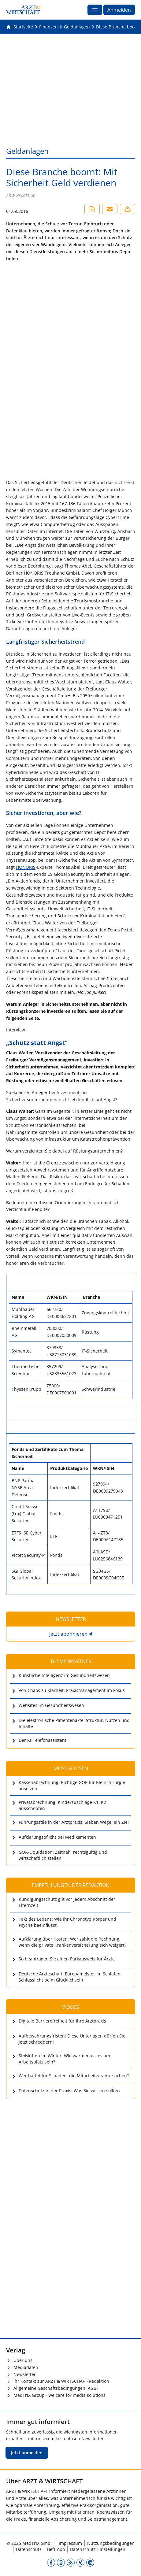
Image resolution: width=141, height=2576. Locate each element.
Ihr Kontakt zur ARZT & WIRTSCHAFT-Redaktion (61, 2381)
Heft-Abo (56, 2549)
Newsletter (24, 2374)
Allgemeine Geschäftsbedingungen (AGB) (55, 2388)
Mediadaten (25, 2367)
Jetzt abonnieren (68, 1633)
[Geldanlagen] (77, 27)
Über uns (22, 2360)
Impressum (70, 2543)
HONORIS (25, 867)
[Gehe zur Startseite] (19, 27)
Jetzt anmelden (27, 2453)
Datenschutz (29, 2549)
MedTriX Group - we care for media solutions (59, 2395)
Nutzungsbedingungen (111, 2543)
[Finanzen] (48, 27)
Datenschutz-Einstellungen (97, 2549)
